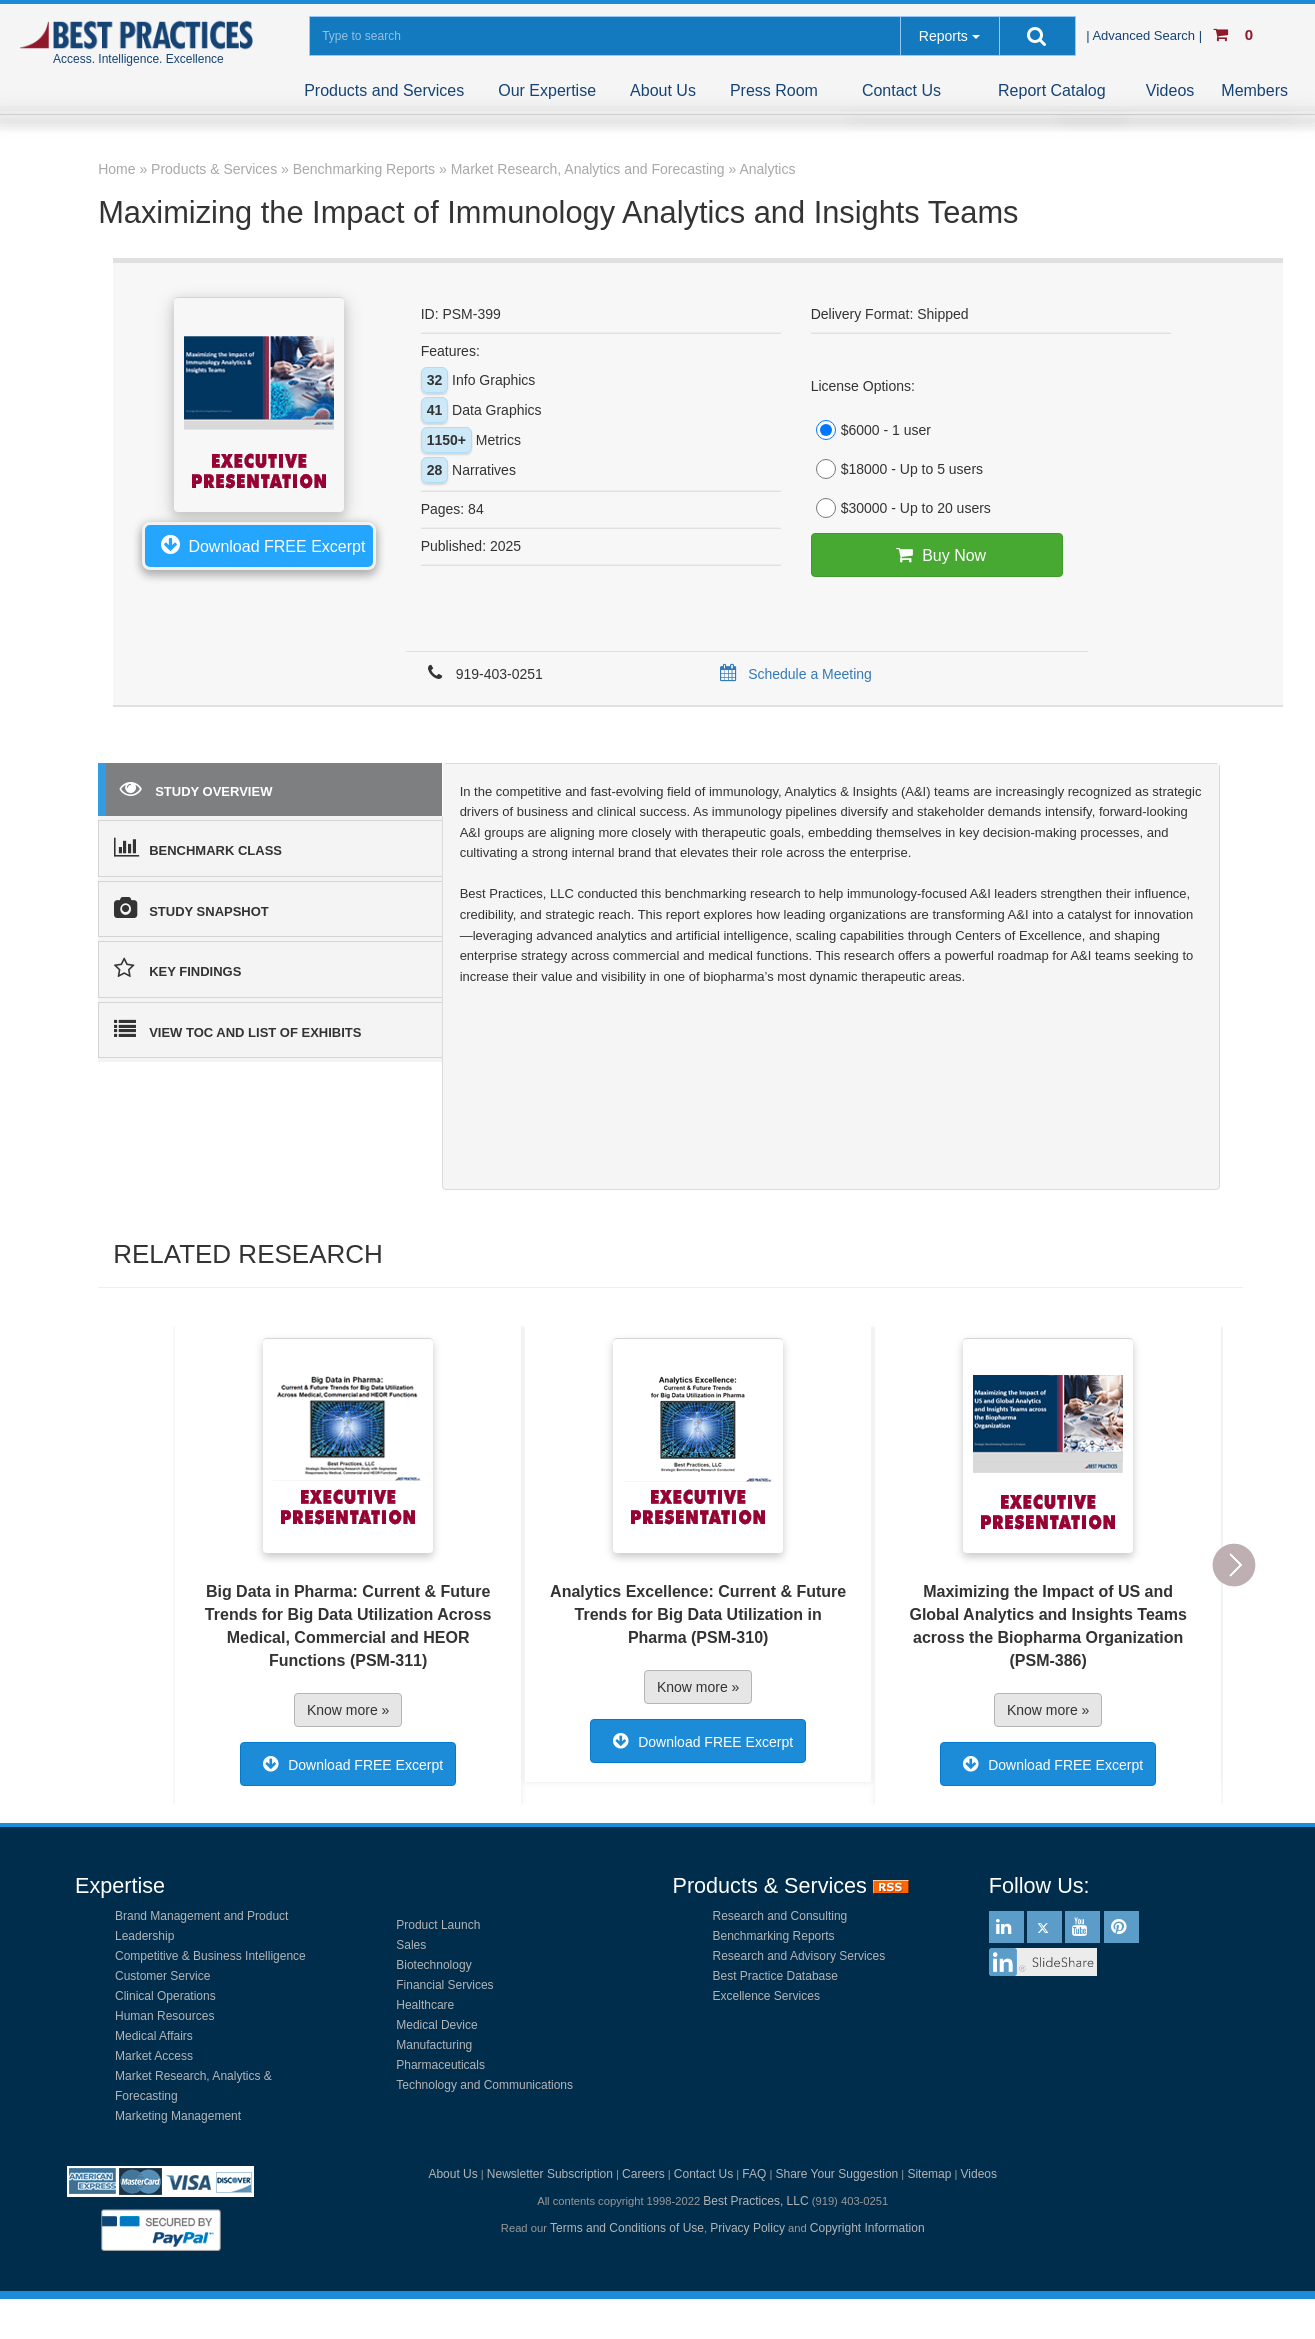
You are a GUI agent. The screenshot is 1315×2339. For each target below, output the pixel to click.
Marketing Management (178, 2116)
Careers (643, 2174)
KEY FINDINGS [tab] (177, 968)
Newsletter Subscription (550, 2174)
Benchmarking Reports (774, 1936)
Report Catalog (1052, 90)
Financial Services (444, 1985)
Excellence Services (766, 1996)
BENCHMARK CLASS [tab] (198, 847)
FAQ (754, 2174)
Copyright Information (867, 2228)
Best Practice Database (775, 1976)
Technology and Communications (484, 2085)
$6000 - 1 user (871, 430)
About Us (663, 90)
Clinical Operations (165, 1996)
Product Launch (438, 1925)
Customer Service (162, 1976)
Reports (943, 36)
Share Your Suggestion (836, 2174)
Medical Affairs (154, 2036)
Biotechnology (433, 1965)
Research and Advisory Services (799, 1956)
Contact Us (901, 90)
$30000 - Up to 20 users (901, 508)
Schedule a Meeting (792, 674)
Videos (1170, 90)
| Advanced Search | (1146, 35)
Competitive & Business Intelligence (210, 1956)
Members (1254, 90)
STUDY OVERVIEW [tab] (196, 788)
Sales (411, 1945)
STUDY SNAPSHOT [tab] (191, 908)
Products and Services (384, 90)
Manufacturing (434, 2045)
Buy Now (936, 555)
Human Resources (164, 2016)
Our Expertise (547, 90)
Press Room (774, 90)
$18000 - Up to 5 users (897, 469)
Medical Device (436, 2025)
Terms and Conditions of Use (627, 2228)
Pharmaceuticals (440, 2065)
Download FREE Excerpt (259, 544)
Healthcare (425, 2005)
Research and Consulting (780, 1916)
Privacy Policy (747, 2228)
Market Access (154, 2056)
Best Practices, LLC (755, 2201)
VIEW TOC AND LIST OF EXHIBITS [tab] (237, 1029)
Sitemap (929, 2174)
